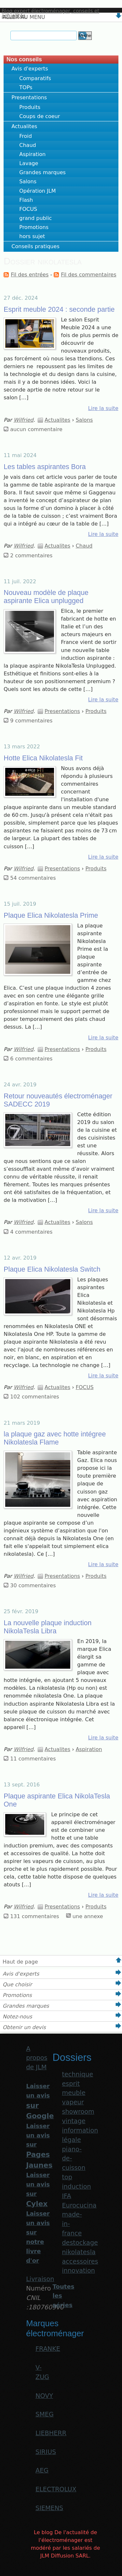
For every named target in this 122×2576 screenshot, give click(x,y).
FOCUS (28, 209)
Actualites (24, 126)
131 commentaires (34, 1916)
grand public (35, 218)
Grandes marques (42, 172)
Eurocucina (79, 2205)
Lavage (28, 163)
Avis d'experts (29, 69)
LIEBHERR (50, 2433)
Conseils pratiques (35, 246)
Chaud (27, 145)
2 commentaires (31, 555)
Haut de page (20, 1962)
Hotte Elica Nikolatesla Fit (43, 758)
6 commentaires (31, 1059)
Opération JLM (37, 191)
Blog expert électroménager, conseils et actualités (50, 13)
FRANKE (47, 2348)
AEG (41, 2470)
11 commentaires (33, 1759)
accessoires (80, 2261)
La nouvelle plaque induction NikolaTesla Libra (47, 1627)
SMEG (44, 2414)
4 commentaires (31, 1232)
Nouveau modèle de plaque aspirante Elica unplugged (46, 597)
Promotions (33, 227)
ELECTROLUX (55, 2489)
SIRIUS (45, 2452)
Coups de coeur (39, 116)
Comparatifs (35, 78)
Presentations (29, 97)
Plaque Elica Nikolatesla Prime (51, 915)
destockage (80, 2242)
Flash (26, 200)
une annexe (88, 1916)
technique (77, 2074)
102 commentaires (34, 1397)
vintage (73, 2121)
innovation (78, 2270)
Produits (29, 107)
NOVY (44, 2396)
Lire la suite (103, 408)
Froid (25, 136)
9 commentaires (31, 721)
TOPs (25, 87)
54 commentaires (33, 878)
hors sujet (32, 236)
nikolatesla (78, 2252)
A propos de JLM (36, 2058)
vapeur (73, 2102)
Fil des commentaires (88, 275)
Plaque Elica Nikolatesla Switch (52, 1269)
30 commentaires (33, 1585)
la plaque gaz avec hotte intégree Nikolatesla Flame (55, 1438)
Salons (27, 181)
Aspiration (32, 154)
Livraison (40, 2279)
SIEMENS (49, 2508)
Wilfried (24, 420)
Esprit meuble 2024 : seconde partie (59, 309)
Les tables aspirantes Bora (45, 467)
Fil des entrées (29, 275)
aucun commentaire (36, 429)
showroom (78, 2111)
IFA (66, 2196)
